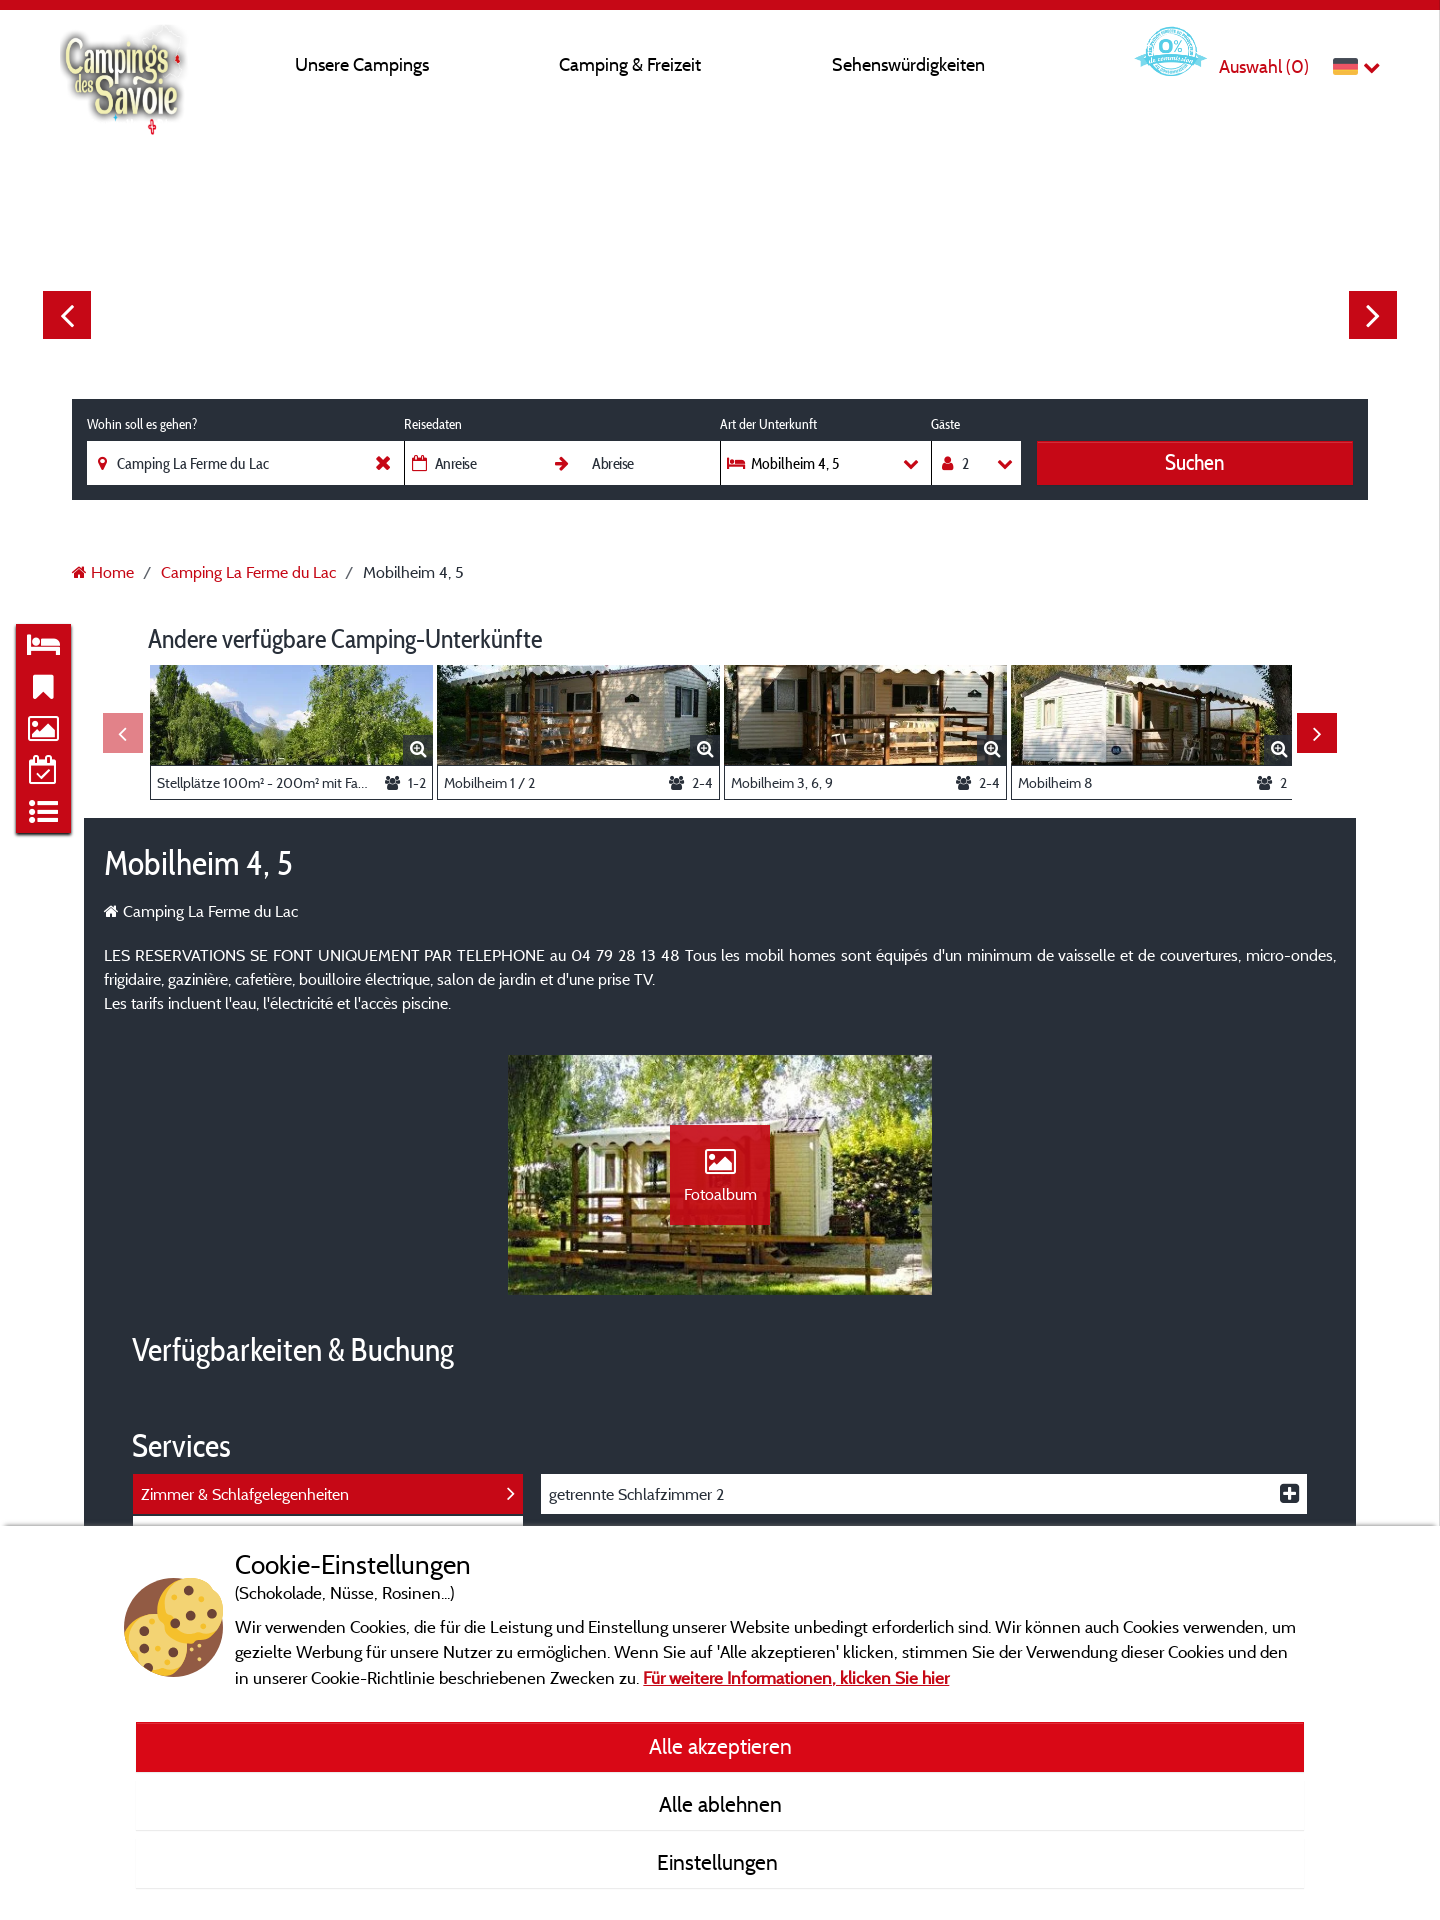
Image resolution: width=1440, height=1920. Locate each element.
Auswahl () (1264, 66)
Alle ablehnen (720, 1804)
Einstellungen (720, 1862)
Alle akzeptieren (720, 1746)
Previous (67, 315)
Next (1373, 315)
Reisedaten (433, 424)
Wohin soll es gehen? (142, 424)
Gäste (945, 424)
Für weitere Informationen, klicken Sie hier (796, 1677)
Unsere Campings (362, 64)
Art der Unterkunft (768, 424)
